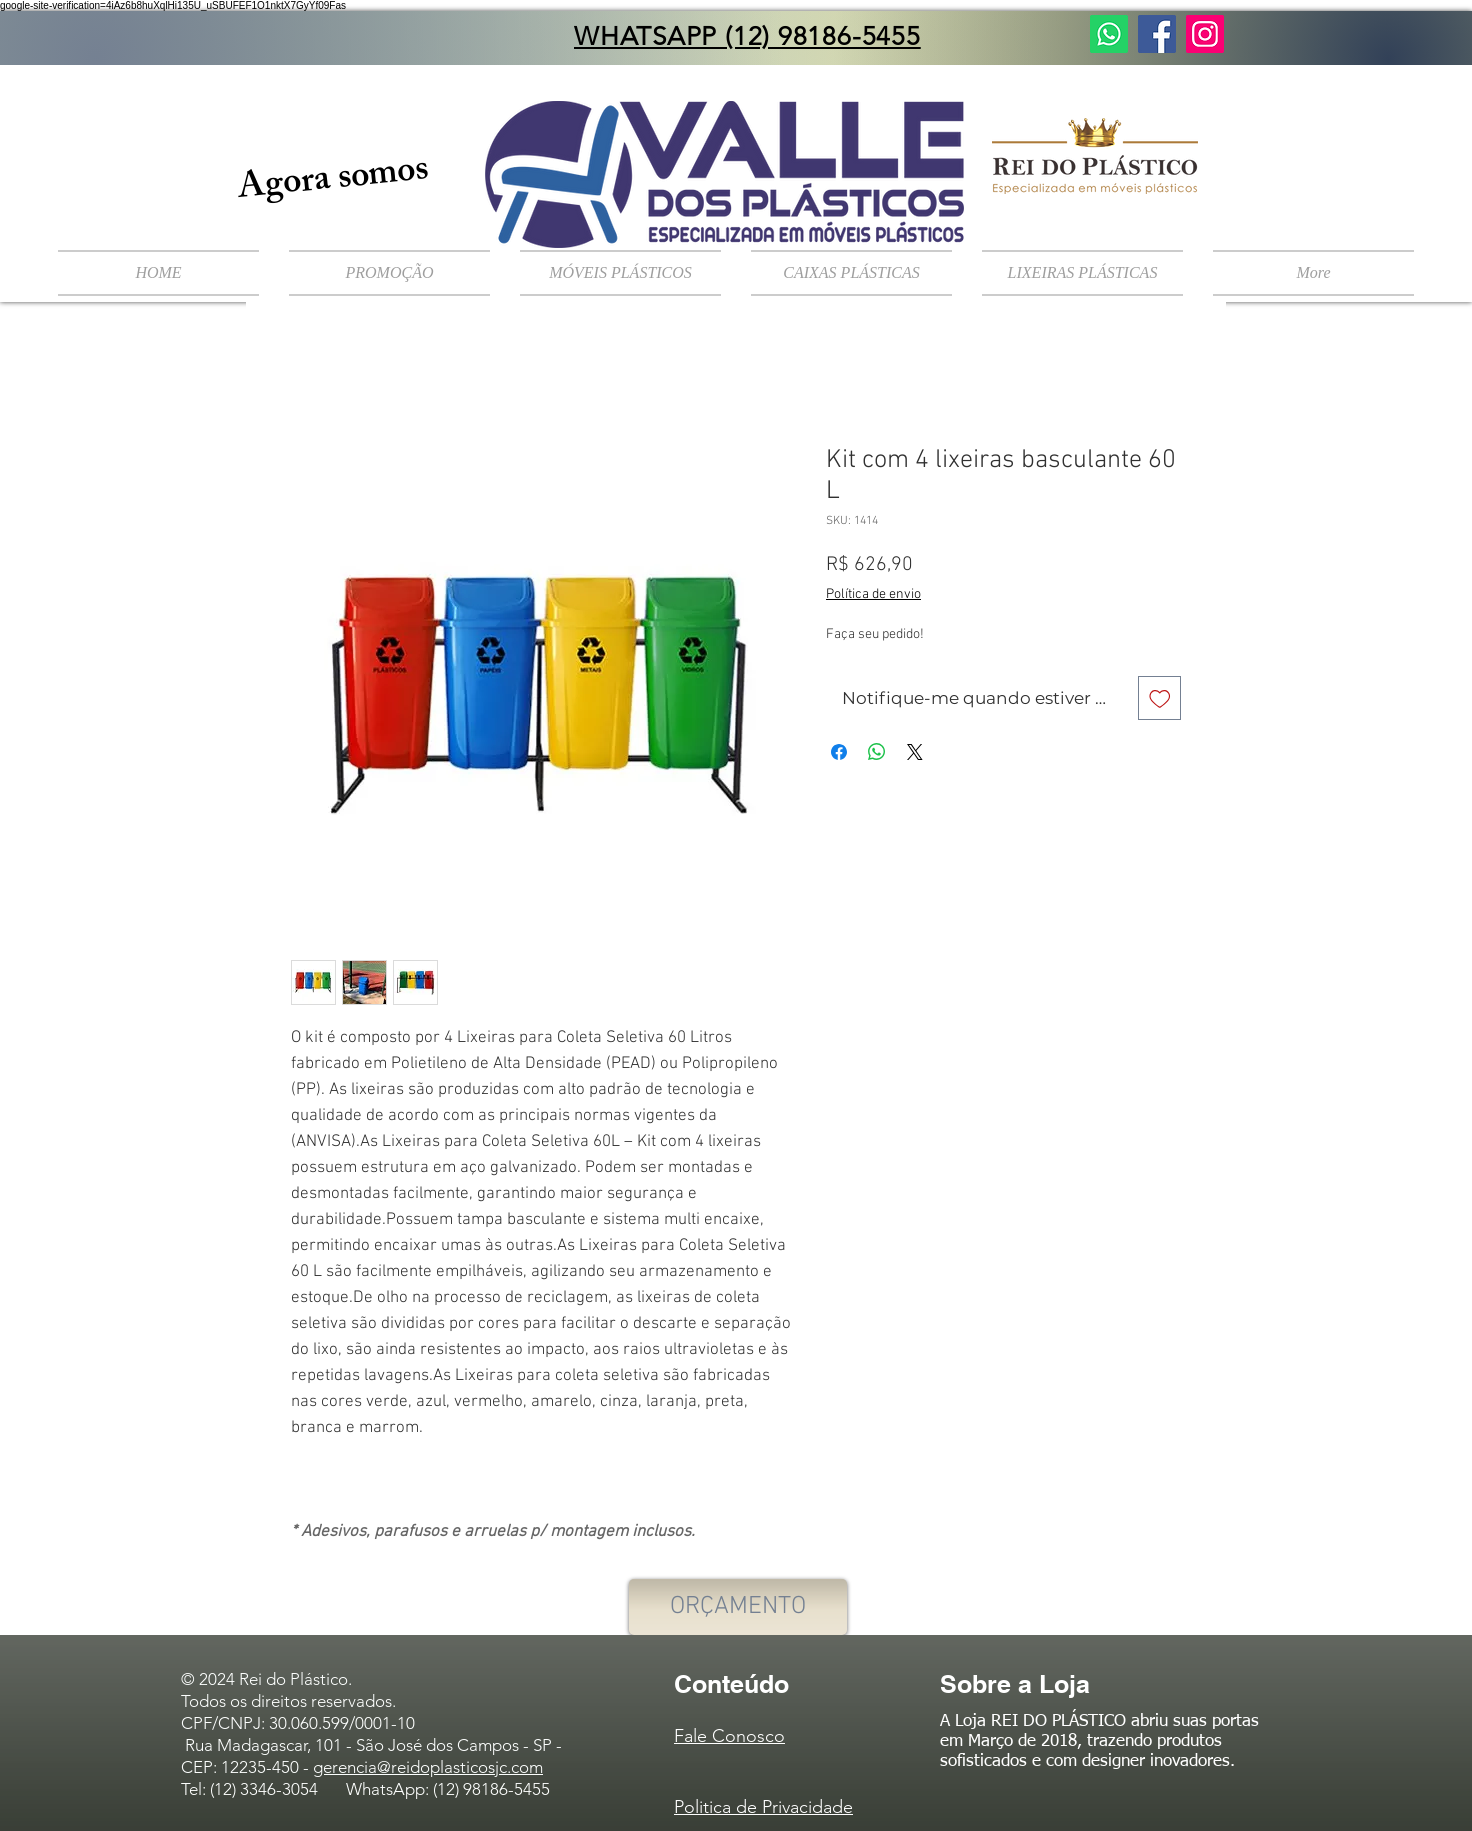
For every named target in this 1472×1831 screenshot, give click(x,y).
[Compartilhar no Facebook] (839, 752)
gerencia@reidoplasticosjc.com (428, 1767)
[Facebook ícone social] (1157, 34)
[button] (620, 273)
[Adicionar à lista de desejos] (1160, 698)
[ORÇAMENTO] (738, 1607)
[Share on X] (915, 752)
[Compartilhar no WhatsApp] (877, 752)
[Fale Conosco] (1109, 34)
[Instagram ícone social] (1205, 34)
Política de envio (873, 594)
